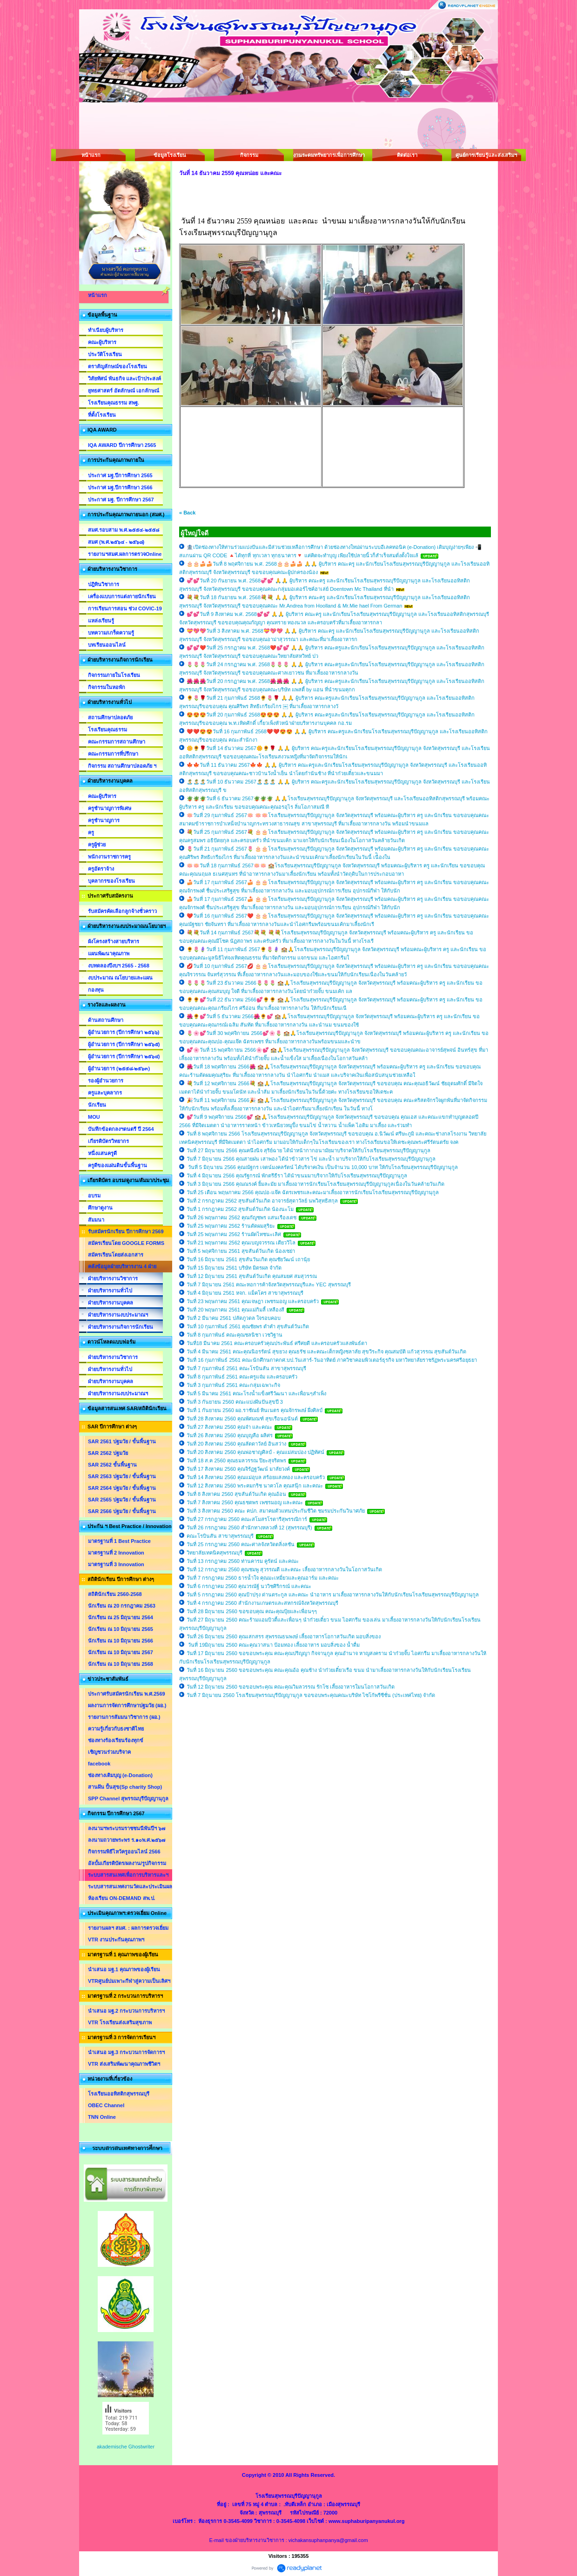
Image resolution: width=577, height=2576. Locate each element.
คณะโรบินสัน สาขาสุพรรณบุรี (220, 1536)
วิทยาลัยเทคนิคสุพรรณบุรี (214, 1552)
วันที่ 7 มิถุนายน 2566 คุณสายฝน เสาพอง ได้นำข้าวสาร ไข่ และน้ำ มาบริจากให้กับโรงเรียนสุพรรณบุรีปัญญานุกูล (311, 1159)
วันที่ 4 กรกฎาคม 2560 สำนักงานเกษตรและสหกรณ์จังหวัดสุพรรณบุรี (262, 1603)
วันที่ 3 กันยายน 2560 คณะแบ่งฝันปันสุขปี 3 (235, 1402)
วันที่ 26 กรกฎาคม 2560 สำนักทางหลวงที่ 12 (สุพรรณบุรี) (249, 1527)
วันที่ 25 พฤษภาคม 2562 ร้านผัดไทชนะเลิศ (234, 1234)
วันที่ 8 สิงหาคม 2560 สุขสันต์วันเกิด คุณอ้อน (236, 1494)
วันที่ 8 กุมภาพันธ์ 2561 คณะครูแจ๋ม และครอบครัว (242, 1376)
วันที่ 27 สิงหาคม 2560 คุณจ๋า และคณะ (229, 1427)
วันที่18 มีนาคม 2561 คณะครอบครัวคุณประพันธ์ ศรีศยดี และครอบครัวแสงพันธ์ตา (277, 1343)
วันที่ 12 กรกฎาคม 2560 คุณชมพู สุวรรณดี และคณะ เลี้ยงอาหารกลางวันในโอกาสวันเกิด (284, 1569)
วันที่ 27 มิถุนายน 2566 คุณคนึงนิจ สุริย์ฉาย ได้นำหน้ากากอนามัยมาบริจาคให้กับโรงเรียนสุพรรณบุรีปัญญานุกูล (308, 1150)
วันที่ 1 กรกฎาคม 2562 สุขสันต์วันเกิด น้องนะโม (240, 1209)
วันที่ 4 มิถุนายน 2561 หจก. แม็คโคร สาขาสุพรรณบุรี (245, 1293)
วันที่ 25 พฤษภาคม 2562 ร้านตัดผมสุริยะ (231, 1226)
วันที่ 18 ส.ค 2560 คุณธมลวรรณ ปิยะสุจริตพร (236, 1460)
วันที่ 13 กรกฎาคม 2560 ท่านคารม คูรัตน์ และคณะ (243, 1561)
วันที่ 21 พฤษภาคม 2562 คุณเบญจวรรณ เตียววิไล (241, 1242)
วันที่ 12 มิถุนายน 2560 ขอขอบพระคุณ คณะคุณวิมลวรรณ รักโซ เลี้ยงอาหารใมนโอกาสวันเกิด (291, 1687)
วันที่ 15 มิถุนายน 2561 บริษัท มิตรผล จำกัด (234, 1268)
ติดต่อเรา (407, 155)
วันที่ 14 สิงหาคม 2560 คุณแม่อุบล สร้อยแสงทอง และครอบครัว (256, 1477)
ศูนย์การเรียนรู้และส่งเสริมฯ (486, 155)
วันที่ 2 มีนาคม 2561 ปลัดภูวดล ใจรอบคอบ (234, 1318)
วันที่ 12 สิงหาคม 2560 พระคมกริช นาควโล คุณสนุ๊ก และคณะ (255, 1485)
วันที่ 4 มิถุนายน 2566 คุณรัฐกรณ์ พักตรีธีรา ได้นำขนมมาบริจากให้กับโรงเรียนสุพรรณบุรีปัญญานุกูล (297, 1175)
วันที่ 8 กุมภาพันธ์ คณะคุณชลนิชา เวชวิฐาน (234, 1335)
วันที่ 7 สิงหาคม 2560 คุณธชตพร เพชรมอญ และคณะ (245, 1502)
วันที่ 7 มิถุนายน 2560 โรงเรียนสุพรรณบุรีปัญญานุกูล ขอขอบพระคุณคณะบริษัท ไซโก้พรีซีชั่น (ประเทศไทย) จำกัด (311, 1695)
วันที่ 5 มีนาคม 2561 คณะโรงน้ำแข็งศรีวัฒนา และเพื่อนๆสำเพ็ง (256, 1393)
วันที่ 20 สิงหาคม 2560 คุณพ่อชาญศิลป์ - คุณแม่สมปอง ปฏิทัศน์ (255, 1452)
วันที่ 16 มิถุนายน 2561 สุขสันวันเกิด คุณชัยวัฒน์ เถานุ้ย (248, 1259)
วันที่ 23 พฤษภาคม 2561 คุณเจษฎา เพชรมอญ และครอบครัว (253, 1301)
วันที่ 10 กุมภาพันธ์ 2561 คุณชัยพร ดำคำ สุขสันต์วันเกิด (248, 1326)
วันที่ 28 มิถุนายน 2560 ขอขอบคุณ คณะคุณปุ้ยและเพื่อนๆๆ (252, 1611)
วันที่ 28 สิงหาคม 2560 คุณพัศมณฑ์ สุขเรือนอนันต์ (243, 1418)
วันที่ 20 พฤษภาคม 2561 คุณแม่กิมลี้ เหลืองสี (235, 1309)
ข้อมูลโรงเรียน (170, 155)
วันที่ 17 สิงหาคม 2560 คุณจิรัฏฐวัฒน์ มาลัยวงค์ (238, 1469)
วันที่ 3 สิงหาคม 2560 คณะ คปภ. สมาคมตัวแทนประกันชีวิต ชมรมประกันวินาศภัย (276, 1511)
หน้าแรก (91, 155)
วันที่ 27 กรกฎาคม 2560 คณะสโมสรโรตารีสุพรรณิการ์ (247, 1519)
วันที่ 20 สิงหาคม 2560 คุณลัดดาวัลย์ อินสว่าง (236, 1444)
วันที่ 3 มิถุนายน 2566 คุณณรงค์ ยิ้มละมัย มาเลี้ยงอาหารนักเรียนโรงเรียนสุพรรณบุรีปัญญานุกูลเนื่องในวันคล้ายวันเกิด (315, 1184)
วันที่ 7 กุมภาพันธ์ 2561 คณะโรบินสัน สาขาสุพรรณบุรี (246, 1368)
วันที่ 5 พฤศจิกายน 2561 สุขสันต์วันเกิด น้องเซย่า (241, 1251)
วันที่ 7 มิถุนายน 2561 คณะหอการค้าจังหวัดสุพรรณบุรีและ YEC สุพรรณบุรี (269, 1284)
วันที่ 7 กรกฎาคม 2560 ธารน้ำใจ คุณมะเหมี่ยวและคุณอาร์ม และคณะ (263, 1578)
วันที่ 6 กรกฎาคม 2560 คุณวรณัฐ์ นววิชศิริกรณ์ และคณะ (249, 1586)
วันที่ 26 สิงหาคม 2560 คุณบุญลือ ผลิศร (230, 1435)
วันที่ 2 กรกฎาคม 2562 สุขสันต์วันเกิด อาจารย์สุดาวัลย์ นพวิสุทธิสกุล (263, 1200)
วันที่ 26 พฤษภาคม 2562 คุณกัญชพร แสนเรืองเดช (241, 1217)
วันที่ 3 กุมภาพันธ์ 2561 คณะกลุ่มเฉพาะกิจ (233, 1385)
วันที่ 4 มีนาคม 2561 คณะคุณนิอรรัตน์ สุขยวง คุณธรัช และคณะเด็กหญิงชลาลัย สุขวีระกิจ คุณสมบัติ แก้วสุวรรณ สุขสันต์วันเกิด (326, 1351)
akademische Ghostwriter (125, 2446)
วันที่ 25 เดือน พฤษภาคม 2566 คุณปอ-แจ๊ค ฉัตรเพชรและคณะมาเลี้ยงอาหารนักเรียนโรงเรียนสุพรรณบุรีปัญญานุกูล (313, 1192)
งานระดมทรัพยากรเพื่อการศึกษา (328, 155)
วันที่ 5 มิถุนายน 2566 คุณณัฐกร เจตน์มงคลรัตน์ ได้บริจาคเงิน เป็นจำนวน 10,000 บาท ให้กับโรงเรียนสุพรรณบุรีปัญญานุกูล (322, 1167)
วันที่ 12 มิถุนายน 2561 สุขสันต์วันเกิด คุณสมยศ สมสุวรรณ (252, 1276)
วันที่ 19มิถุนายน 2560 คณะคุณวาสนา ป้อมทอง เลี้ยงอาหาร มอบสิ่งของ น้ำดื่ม (273, 1645)
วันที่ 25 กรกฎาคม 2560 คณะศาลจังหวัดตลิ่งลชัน (241, 1544)
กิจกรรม (249, 155)
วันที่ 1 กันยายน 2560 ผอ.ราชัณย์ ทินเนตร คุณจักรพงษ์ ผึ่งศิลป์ (254, 1410)
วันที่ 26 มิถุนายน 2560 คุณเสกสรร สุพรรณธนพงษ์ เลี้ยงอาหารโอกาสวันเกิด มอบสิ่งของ (284, 1636)
